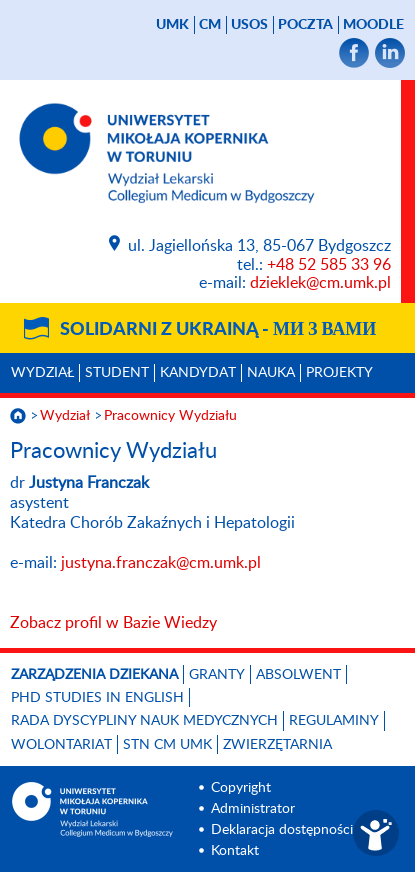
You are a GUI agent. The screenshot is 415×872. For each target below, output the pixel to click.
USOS (249, 25)
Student (117, 373)
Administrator (253, 809)
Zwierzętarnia (277, 745)
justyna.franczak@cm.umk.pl (161, 563)
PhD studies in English (97, 698)
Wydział (42, 373)
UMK (172, 25)
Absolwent (298, 675)
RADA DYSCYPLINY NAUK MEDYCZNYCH (144, 721)
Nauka (271, 373)
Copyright (241, 788)
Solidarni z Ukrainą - (218, 330)
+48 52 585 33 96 (329, 265)
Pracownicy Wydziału (170, 416)
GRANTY (217, 675)
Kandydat (198, 373)
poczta (305, 25)
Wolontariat (61, 745)
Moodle (373, 25)
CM (210, 25)
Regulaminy (334, 721)
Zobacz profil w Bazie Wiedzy (113, 623)
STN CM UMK (167, 745)
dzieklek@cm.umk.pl (320, 283)
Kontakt (235, 851)
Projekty (339, 373)
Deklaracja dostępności (282, 830)
